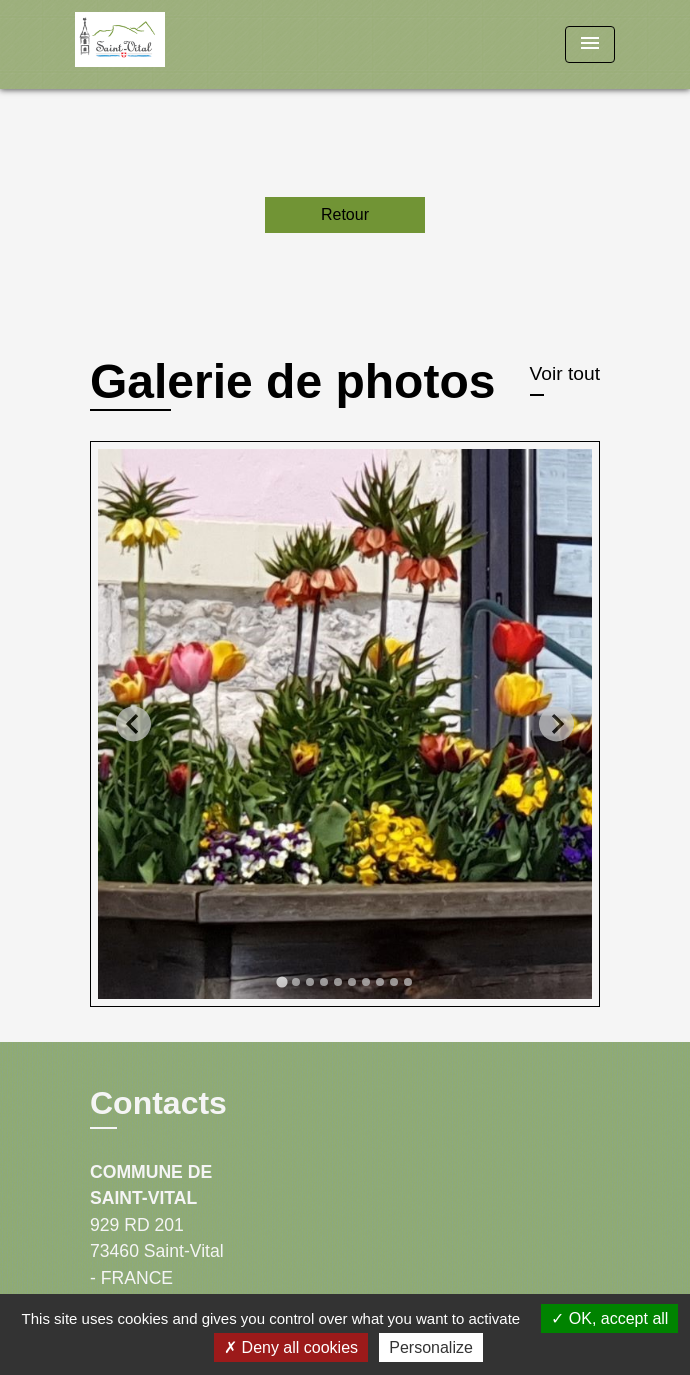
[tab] (281, 982)
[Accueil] (150, 44)
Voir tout (565, 373)
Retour (345, 214)
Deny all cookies (291, 1347)
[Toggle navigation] (590, 44)
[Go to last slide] (133, 723)
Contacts (158, 1103)
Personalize (431, 1347)
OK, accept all (609, 1318)
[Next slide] (556, 723)
